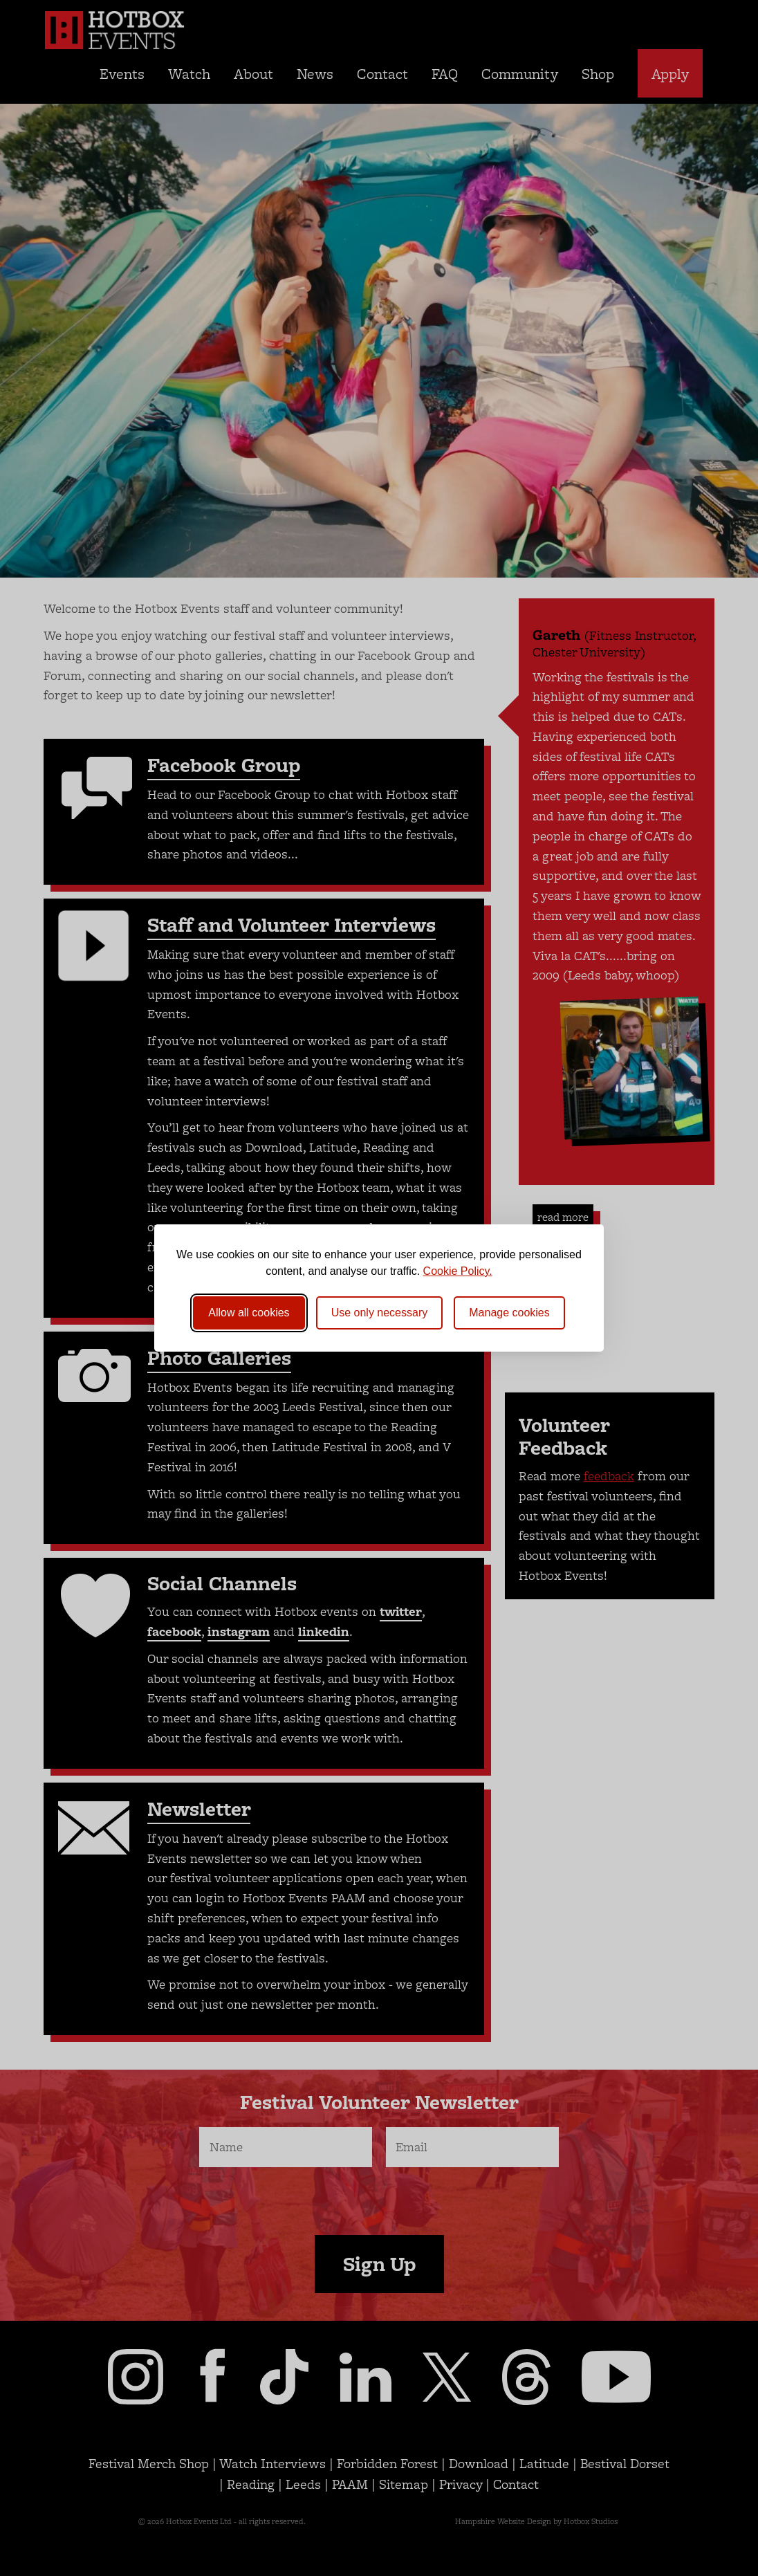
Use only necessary (379, 1312)
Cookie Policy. (457, 1271)
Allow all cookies (248, 1312)
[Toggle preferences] (509, 1313)
